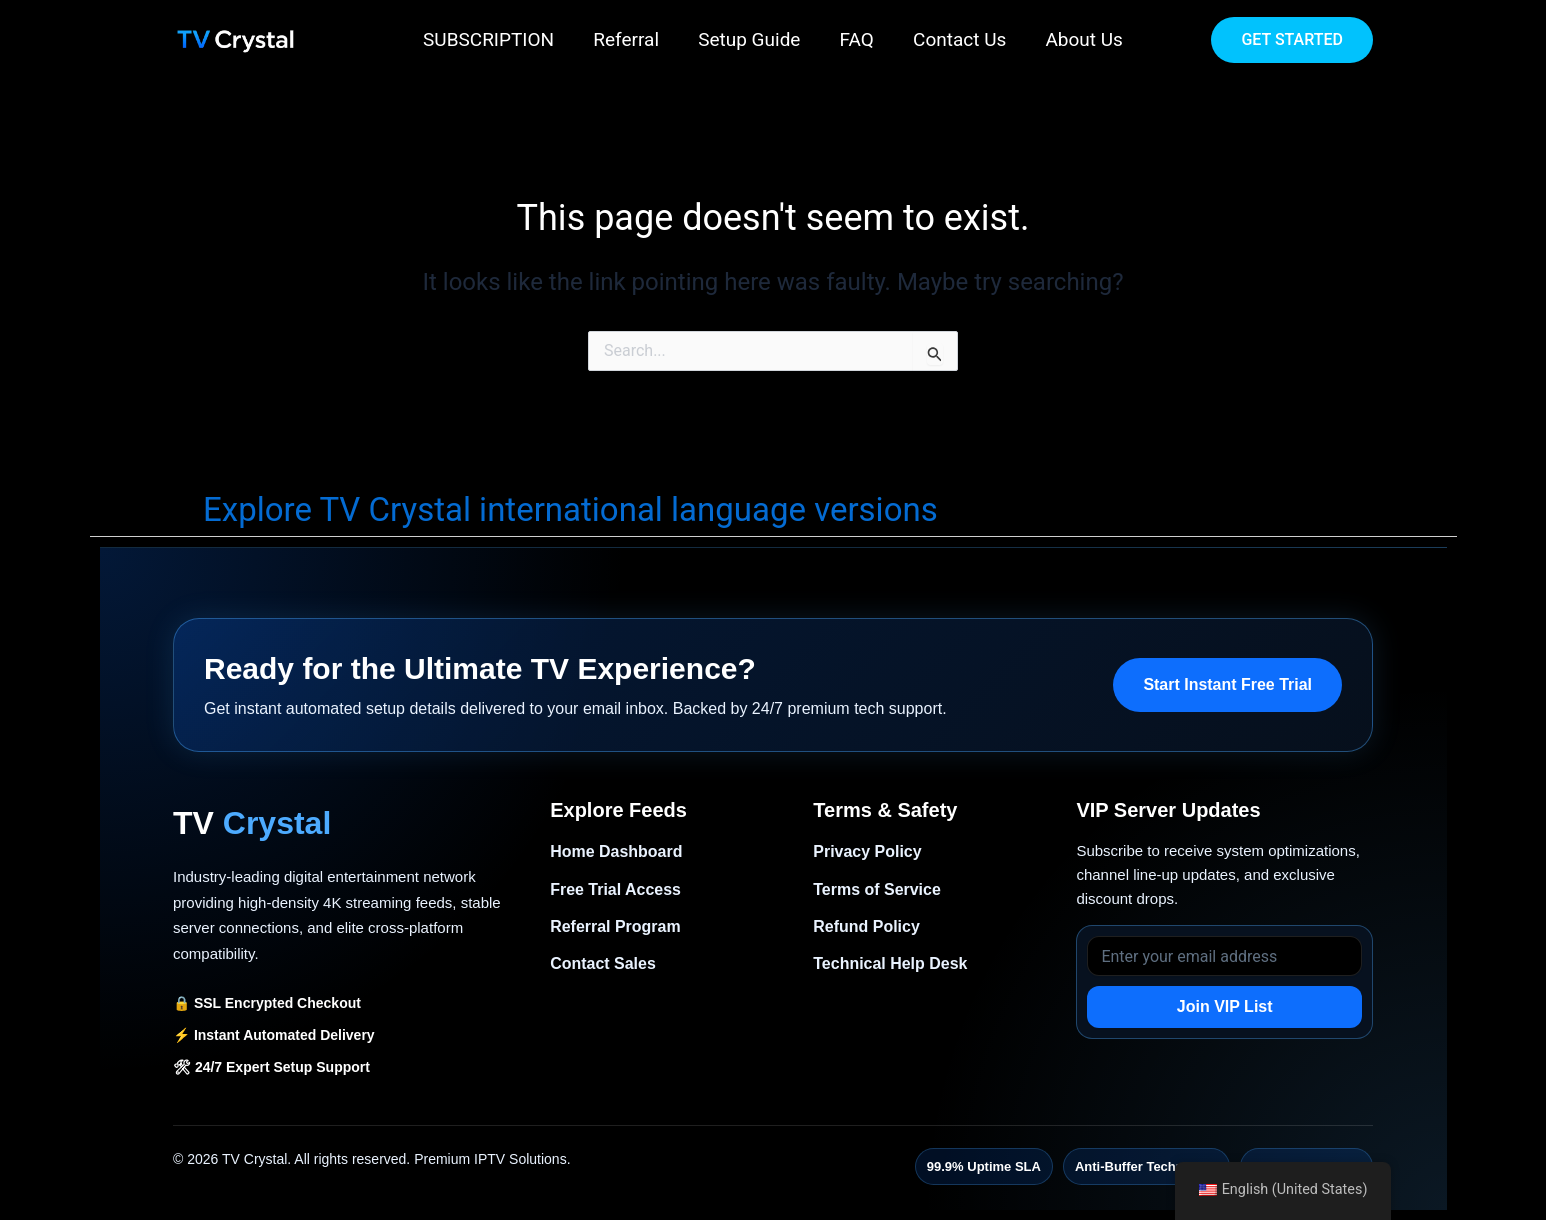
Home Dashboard (616, 851)
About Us (1081, 39)
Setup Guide (750, 39)
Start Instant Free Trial (1227, 684)
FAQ (856, 39)
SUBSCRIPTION (491, 39)
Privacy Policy (867, 851)
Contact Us (957, 39)
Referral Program (615, 926)
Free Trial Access (615, 889)
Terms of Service (877, 889)
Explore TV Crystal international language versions (570, 509)
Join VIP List (1225, 1006)
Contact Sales (603, 963)
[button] (1292, 40)
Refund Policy (866, 926)
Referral (628, 39)
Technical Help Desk (890, 963)
